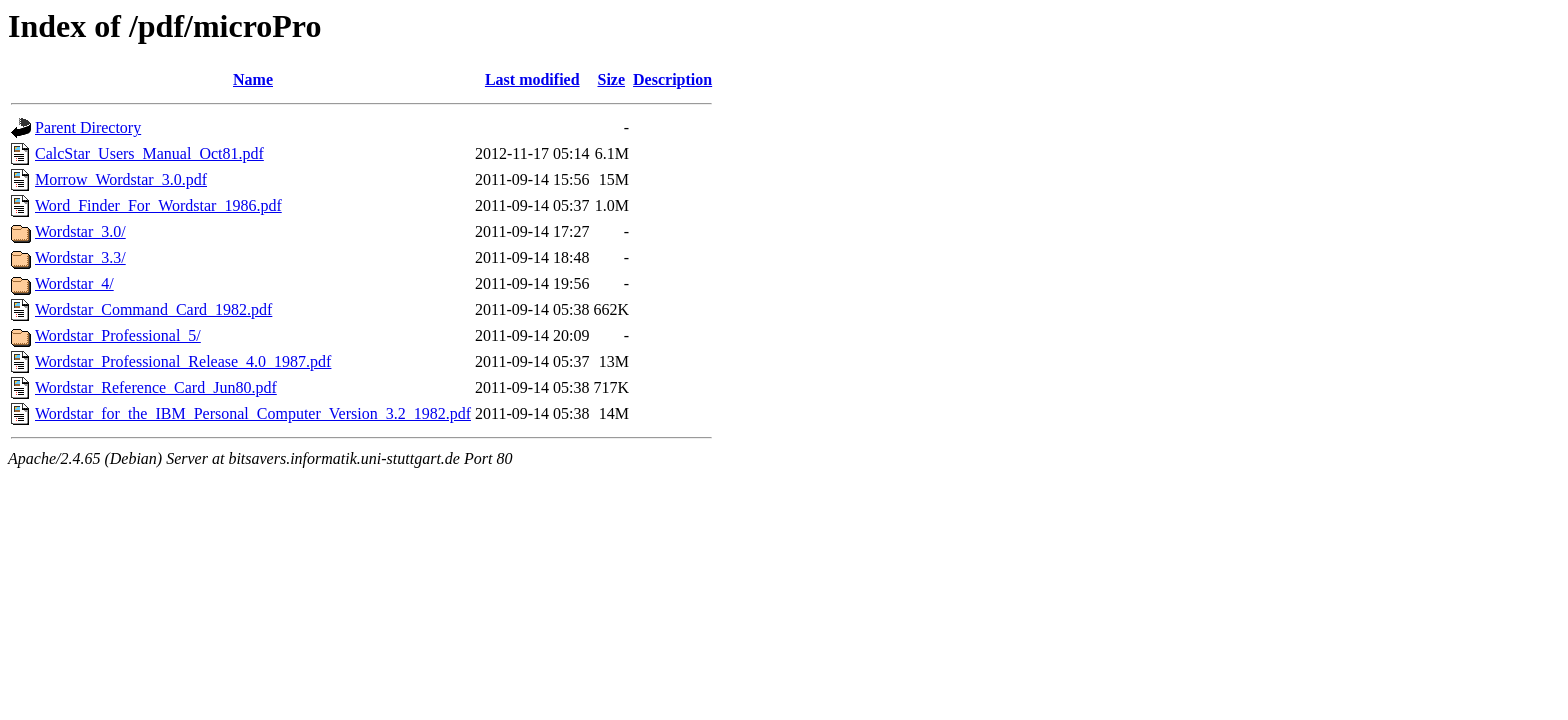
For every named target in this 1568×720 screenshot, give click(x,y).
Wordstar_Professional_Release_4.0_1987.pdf (183, 361)
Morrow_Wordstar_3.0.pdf (121, 179)
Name (253, 79)
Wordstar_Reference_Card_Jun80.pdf (156, 387)
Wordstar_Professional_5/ (118, 335)
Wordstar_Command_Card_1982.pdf (153, 309)
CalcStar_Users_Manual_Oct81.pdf (149, 153)
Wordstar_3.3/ (80, 257)
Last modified (532, 79)
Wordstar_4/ (74, 283)
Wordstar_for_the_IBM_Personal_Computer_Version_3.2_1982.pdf (253, 413)
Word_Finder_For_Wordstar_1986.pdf (158, 205)
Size (612, 79)
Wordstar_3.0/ (80, 231)
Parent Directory (88, 127)
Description (672, 79)
